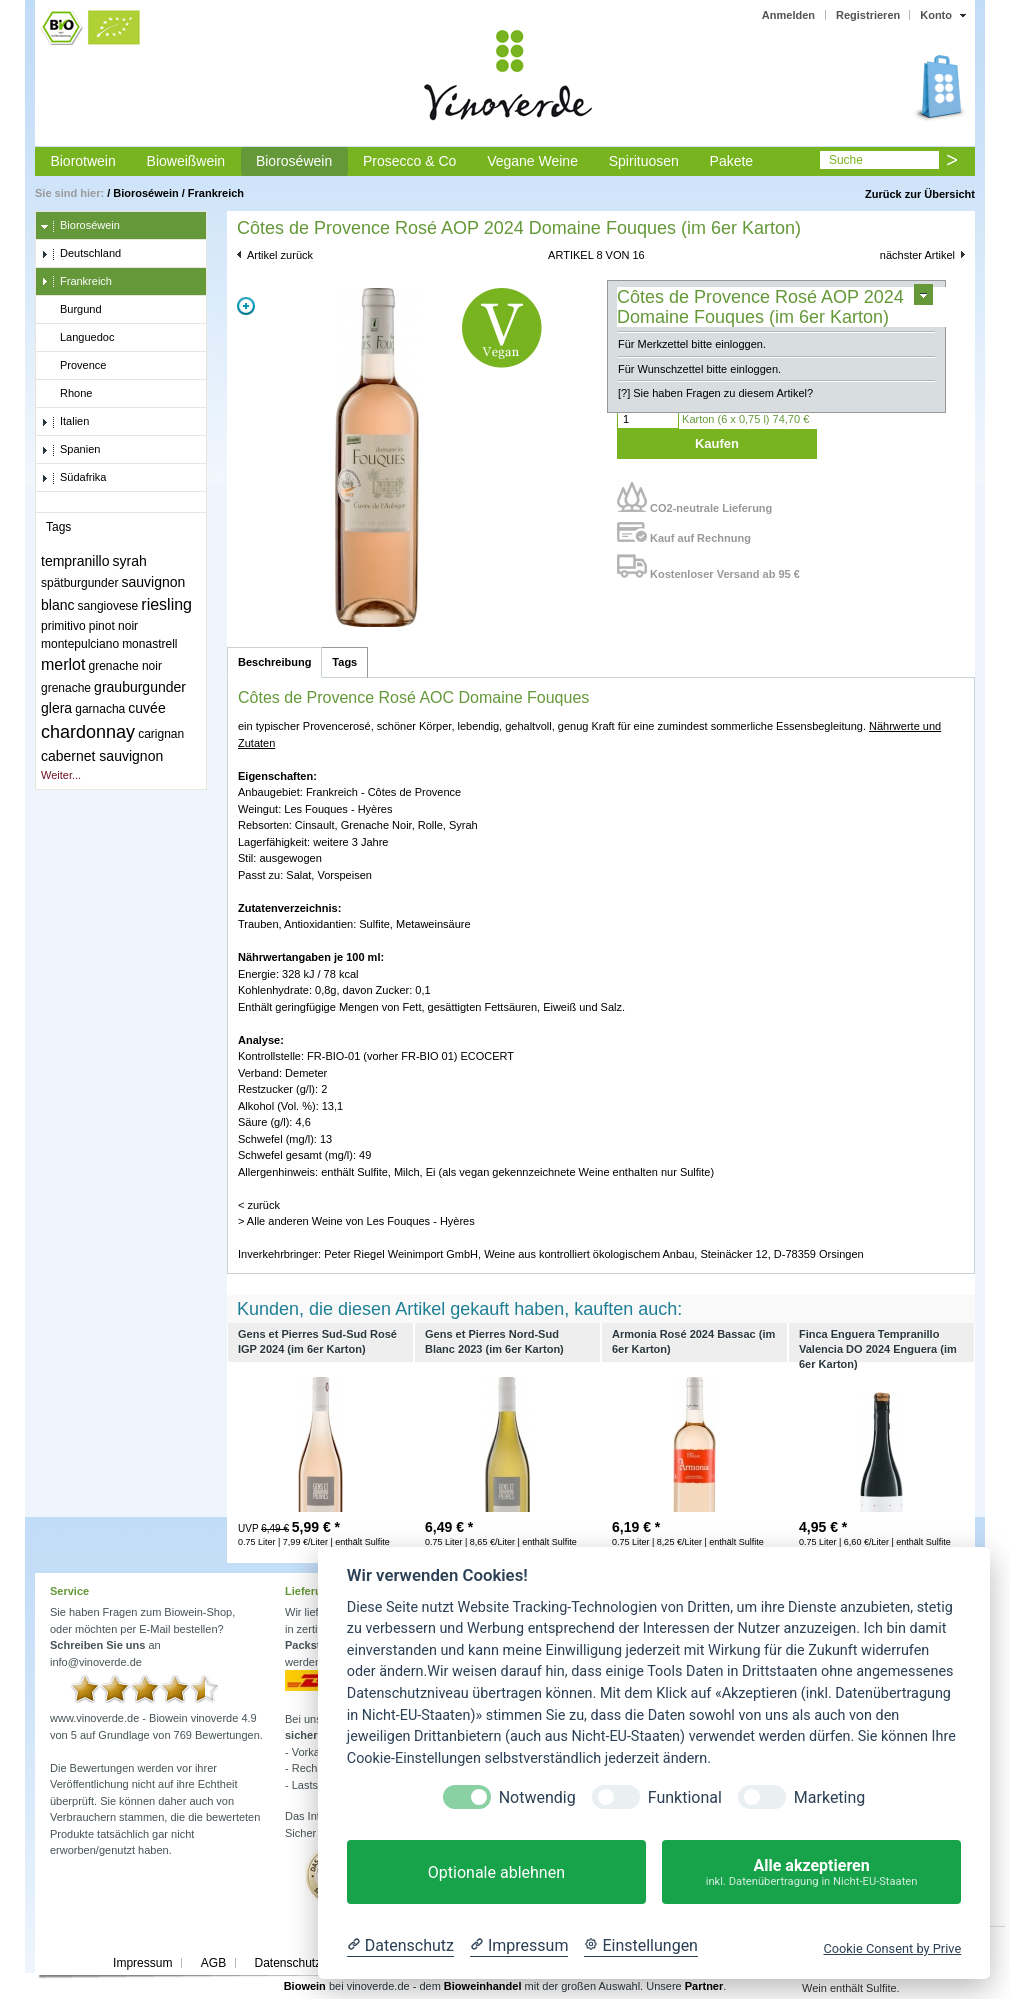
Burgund (71, 310)
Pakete (732, 161)
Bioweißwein (186, 161)
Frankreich (216, 193)
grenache (66, 688)
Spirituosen (644, 161)
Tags (344, 662)
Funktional (685, 1797)
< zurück (259, 1205)
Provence (73, 366)
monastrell (149, 644)
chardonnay (88, 732)
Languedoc (77, 338)
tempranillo (75, 561)
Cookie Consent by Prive (892, 1948)
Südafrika (73, 478)
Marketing (829, 1797)
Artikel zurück (280, 255)
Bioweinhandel (483, 1986)
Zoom (246, 306)
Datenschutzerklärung (312, 1963)
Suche (846, 160)
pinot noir (113, 626)
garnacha (100, 709)
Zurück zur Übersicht (920, 194)
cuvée (146, 708)
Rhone (66, 394)
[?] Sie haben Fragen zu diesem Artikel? (715, 393)
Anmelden (788, 15)
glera (56, 708)
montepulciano (80, 644)
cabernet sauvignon (102, 756)
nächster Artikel (917, 255)
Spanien (70, 450)
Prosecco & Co (409, 161)
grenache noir (125, 666)
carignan (161, 734)
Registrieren (868, 15)
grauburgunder (140, 687)
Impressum (142, 1963)
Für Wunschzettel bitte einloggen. (699, 369)
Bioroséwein (294, 161)
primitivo (63, 626)
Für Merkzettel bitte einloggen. (692, 344)
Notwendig (537, 1797)
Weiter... (61, 775)
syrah (130, 561)
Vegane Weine (532, 161)
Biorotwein (82, 161)
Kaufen (717, 443)
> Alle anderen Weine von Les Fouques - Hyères (356, 1221)
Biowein (305, 1986)
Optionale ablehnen (496, 1872)
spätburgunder (79, 583)
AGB (213, 1963)
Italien (65, 422)
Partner (704, 1986)
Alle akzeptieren (811, 1872)
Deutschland (81, 254)
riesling (166, 604)
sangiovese (108, 606)
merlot (63, 664)
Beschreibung (274, 662)
